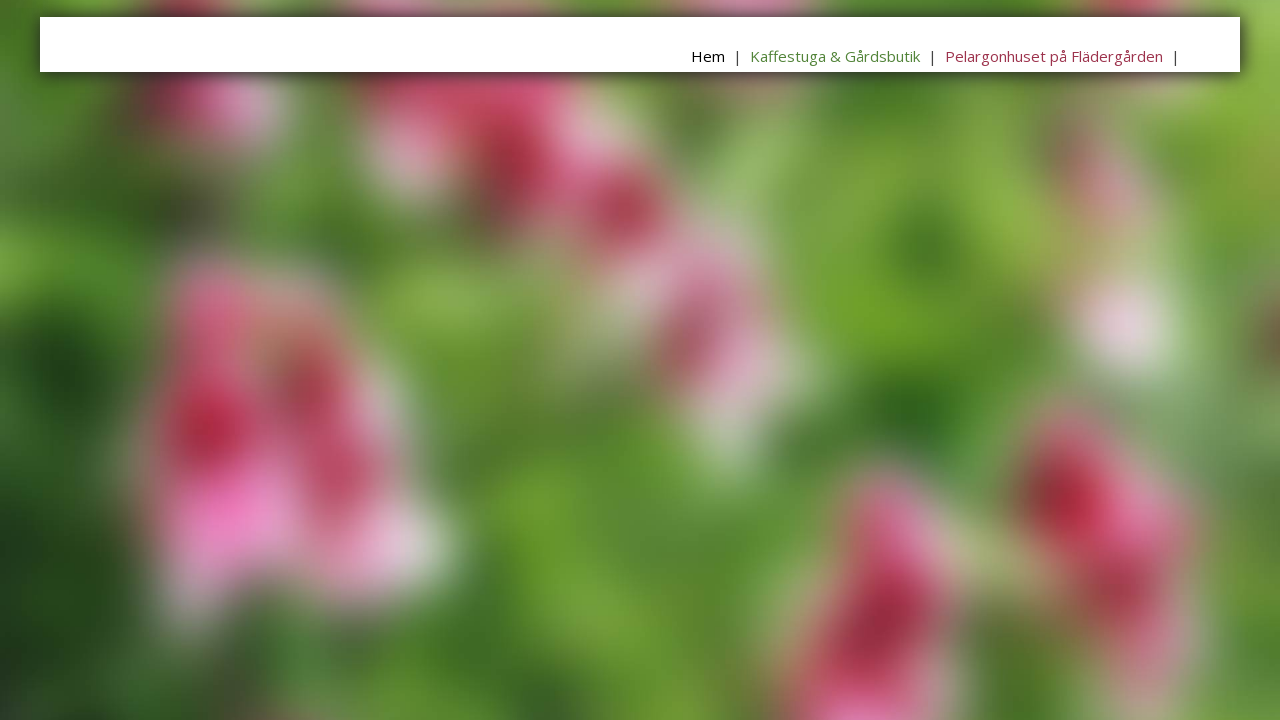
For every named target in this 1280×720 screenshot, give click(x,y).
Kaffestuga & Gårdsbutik (835, 56)
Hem (708, 56)
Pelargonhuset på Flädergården (1054, 56)
